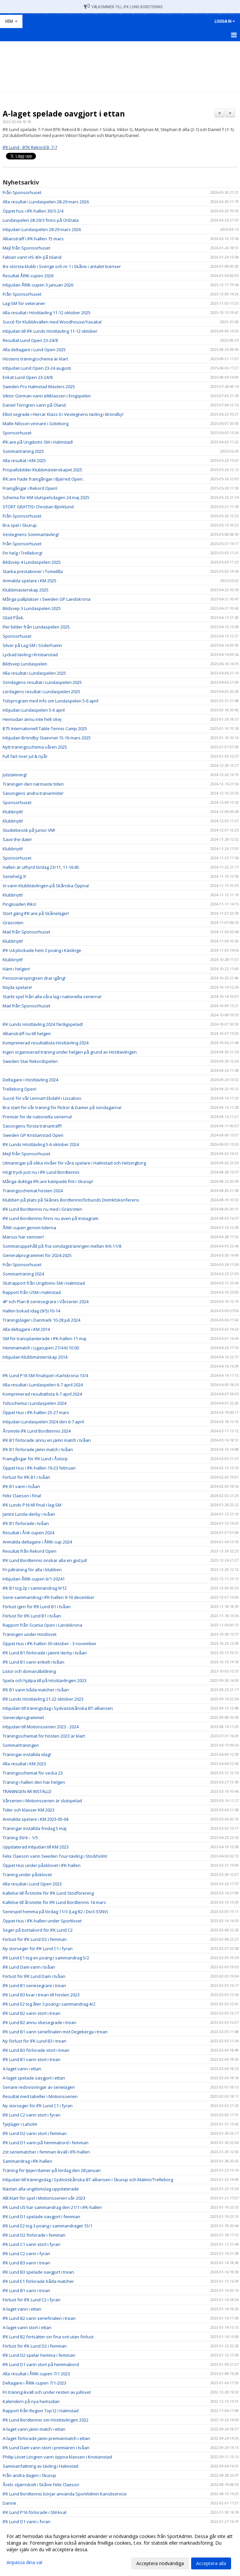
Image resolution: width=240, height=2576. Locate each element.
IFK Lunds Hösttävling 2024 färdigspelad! (43, 1024)
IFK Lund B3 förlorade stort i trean (36, 2050)
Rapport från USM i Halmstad (32, 1292)
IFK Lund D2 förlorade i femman (34, 2235)
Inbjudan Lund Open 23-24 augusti (37, 368)
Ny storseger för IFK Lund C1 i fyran (38, 1948)
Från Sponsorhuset (22, 192)
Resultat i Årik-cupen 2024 (28, 1533)
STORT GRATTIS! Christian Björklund (38, 507)
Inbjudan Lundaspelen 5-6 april (34, 710)
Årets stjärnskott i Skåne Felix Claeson (41, 2485)
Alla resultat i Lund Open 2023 (32, 1884)
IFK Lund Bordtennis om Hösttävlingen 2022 (45, 2420)
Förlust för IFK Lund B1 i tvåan (32, 1616)
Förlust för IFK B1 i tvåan (26, 1477)
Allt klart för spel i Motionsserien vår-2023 (44, 2198)
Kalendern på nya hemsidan (31, 2401)
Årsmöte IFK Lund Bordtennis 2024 (37, 1431)
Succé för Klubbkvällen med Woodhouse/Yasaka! (52, 322)
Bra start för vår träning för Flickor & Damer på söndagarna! (62, 1107)
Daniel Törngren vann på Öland (34, 405)
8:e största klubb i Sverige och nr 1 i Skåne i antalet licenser (62, 266)
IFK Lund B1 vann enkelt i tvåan (33, 1662)
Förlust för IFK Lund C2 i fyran (31, 2300)
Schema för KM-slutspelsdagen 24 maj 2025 (46, 497)
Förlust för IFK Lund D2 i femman (35, 1939)
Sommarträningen (21, 1745)
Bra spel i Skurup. (20, 525)
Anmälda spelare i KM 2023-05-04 (35, 1819)
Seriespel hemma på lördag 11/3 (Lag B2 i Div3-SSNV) (55, 1912)
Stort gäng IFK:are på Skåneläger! (36, 913)
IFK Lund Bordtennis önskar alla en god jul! (45, 1560)
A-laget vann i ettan (22, 2069)
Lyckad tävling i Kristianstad (30, 655)
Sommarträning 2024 (23, 1274)
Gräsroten (13, 923)
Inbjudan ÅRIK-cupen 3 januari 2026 (38, 285)
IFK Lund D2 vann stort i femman (35, 2133)
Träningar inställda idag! (27, 1754)
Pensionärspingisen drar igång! (34, 978)
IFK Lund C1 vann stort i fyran (31, 2244)
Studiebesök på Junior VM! (29, 830)
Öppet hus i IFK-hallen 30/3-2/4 (33, 211)
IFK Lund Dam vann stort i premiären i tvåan (46, 2448)
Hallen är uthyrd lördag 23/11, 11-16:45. (41, 867)
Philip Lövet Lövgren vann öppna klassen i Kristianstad (57, 2457)
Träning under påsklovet (27, 1875)
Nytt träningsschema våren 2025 (35, 747)
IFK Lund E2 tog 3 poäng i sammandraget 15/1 (47, 2226)
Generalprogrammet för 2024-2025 (37, 1255)
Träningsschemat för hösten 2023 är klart (44, 1736)
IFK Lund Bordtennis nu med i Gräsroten (42, 1209)
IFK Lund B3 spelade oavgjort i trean (38, 2272)
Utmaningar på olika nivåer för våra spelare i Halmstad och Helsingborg (74, 1163)
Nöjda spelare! (17, 987)
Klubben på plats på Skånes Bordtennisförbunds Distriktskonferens (71, 1200)
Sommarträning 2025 (23, 451)
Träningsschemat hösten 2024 (33, 1191)
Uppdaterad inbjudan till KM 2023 (36, 1847)
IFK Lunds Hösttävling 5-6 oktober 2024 (41, 1144)
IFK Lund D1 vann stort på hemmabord (41, 2364)
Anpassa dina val (24, 2562)
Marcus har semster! (23, 1237)
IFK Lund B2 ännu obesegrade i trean (39, 2022)
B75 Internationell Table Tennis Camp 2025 (45, 728)
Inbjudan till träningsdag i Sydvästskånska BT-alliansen (58, 1708)
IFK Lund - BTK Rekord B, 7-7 (30, 147)
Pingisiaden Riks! (19, 904)
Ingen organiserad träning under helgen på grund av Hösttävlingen (70, 1052)
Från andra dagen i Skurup (29, 2475)
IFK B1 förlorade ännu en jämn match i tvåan (47, 1440)
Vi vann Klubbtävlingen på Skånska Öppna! (46, 886)
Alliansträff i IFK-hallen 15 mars (33, 239)
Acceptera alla (211, 2563)
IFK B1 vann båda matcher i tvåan (36, 1690)
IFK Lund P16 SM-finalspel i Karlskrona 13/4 (45, 1375)
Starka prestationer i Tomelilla (33, 571)
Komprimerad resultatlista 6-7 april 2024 (42, 1394)
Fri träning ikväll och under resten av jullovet (47, 2392)
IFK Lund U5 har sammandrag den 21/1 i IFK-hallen (52, 2207)
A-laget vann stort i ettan (27, 2327)
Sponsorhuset (17, 433)
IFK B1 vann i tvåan (21, 1486)
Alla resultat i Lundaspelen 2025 (34, 673)
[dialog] (120, 2549)
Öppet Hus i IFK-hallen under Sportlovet (42, 1921)
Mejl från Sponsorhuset (26, 248)
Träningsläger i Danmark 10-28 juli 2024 (41, 1320)
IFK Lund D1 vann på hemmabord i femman (45, 2143)
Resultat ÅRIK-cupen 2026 (28, 276)
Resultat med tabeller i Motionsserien (40, 2096)
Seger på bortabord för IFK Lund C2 (38, 1930)
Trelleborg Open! (19, 1089)
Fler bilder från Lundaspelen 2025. (37, 627)
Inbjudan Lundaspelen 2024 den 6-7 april (43, 1422)
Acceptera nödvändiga (160, 2563)
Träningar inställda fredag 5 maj (34, 1828)
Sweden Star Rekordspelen (30, 1061)
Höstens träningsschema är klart (35, 359)
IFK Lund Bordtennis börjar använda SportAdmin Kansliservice (65, 2494)
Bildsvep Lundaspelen (25, 664)
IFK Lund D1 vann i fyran (27, 2522)
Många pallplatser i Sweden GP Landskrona (46, 599)
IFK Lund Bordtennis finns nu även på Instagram (50, 1218)
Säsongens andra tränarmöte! (33, 793)
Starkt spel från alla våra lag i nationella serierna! (52, 997)
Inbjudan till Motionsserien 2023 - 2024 (41, 1727)
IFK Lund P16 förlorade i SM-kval (34, 2512)
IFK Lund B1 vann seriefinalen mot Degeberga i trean (55, 2032)
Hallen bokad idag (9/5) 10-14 (31, 1311)
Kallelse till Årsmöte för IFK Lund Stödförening (48, 1893)
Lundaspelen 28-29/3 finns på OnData (41, 220)
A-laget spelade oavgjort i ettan (64, 113)
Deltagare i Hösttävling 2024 (30, 1080)
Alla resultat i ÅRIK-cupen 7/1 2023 (36, 2374)
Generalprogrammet (23, 1717)
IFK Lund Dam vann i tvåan (29, 1967)
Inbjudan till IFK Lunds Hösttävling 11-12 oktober (50, 331)
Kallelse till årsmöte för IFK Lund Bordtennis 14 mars (54, 1902)
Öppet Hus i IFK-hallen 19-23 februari (39, 1468)
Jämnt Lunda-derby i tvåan (29, 1514)
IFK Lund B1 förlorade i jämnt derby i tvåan (45, 1653)
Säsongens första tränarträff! (32, 1126)
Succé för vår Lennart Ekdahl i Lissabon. (42, 1098)
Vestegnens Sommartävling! (31, 534)
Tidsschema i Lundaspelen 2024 (34, 1403)
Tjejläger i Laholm (20, 2124)
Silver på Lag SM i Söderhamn (32, 645)
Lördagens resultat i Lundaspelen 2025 (41, 692)
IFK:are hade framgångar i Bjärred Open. (43, 479)
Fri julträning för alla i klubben (32, 1570)
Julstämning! (15, 775)
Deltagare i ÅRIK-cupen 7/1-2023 (34, 2383)
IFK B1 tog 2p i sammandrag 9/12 (35, 1588)
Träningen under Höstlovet (29, 1634)
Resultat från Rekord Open (29, 1551)
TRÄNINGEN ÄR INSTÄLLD (27, 1791)
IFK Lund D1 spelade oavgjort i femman (41, 2217)
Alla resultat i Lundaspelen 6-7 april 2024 (43, 1385)
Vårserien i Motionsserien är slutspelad (42, 1801)
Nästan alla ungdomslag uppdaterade (41, 2189)
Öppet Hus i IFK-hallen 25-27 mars (36, 1412)
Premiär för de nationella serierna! (37, 1117)
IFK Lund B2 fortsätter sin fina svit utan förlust (48, 2337)
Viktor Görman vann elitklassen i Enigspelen (47, 396)
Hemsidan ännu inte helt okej (32, 719)
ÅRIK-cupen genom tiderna (29, 1228)
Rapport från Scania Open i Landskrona (42, 1625)
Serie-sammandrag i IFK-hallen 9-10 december (48, 1597)
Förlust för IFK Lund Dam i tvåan (34, 1976)
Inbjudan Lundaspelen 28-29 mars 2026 (42, 229)
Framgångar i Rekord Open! (30, 488)
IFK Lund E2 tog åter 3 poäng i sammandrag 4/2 (49, 2004)
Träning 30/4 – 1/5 (20, 1838)
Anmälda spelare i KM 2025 (29, 581)
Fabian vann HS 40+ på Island (32, 257)
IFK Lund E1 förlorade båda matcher (38, 2281)
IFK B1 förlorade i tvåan (26, 1523)
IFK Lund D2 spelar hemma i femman (39, 2355)
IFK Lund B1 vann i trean (26, 2290)
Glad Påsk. (13, 618)
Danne (9, 2503)
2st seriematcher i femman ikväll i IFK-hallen (46, 2152)
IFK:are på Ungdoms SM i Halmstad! (38, 442)
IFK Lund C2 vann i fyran (26, 2253)
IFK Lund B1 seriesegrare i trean (34, 1985)
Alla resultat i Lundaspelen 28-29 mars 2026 (46, 202)
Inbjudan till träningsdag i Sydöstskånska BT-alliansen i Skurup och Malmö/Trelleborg (88, 2180)
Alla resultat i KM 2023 (24, 1764)
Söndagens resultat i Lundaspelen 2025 (42, 682)
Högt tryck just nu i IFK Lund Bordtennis (41, 1172)
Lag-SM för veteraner (24, 303)
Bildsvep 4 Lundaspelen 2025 (32, 562)
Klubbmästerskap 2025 (26, 590)
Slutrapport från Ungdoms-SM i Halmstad (44, 1283)
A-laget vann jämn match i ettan (34, 2429)
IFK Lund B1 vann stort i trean (31, 2059)
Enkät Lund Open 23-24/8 (27, 377)
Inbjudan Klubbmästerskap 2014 (35, 1357)
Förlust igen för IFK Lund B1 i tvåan (37, 1607)
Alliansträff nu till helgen (27, 1033)
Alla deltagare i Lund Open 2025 (34, 350)
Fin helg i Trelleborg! (22, 553)
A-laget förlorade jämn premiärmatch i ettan (46, 2438)
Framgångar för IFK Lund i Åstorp (35, 1459)
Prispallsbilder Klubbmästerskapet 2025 (42, 470)
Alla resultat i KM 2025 (24, 460)
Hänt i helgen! (16, 969)
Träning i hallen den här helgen (34, 1782)
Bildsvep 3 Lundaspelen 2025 (32, 608)
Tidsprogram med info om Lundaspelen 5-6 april (50, 701)
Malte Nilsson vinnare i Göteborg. (36, 423)
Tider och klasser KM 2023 (28, 1810)
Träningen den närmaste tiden (33, 784)
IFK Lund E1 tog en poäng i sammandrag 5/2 (46, 1958)
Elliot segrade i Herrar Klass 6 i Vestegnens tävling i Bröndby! (63, 414)
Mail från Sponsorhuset (26, 932)
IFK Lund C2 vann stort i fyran (31, 2115)
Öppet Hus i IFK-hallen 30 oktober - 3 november (49, 1643)
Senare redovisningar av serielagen (39, 2087)
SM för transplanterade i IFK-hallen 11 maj (44, 1338)
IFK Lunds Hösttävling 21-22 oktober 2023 (43, 1699)
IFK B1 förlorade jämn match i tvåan (38, 1449)
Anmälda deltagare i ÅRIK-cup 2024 (37, 1542)
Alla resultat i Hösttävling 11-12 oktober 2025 (46, 313)
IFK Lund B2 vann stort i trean (31, 2013)
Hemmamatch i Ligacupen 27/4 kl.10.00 (41, 1348)
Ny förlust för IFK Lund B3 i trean (34, 2041)
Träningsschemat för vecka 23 (33, 1773)
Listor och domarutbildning (29, 1671)
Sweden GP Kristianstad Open (33, 1135)
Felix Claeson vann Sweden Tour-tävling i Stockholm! (55, 1856)
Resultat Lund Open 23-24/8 (30, 340)
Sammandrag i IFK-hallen (27, 2161)
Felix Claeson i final (22, 1496)
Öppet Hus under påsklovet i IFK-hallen (42, 1865)
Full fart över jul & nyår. (26, 756)
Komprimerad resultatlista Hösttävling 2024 (45, 1043)
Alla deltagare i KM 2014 (26, 1329)
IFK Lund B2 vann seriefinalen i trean (39, 2318)
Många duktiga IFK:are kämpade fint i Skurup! (48, 1181)
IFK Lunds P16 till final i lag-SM (32, 1505)
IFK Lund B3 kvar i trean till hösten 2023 (41, 1995)
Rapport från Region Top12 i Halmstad (41, 2411)
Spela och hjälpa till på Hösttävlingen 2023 (44, 1680)
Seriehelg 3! (14, 876)
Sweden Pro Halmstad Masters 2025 (39, 387)
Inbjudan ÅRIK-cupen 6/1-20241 (34, 1579)
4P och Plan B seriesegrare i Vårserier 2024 (45, 1302)
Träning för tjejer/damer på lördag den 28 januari (52, 2170)
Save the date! (17, 839)
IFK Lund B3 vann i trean (26, 2263)
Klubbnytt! (13, 812)
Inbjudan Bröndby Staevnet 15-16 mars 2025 (47, 738)
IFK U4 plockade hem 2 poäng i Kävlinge (42, 950)
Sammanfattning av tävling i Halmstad (40, 2466)
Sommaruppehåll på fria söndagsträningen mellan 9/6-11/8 (62, 1246)
